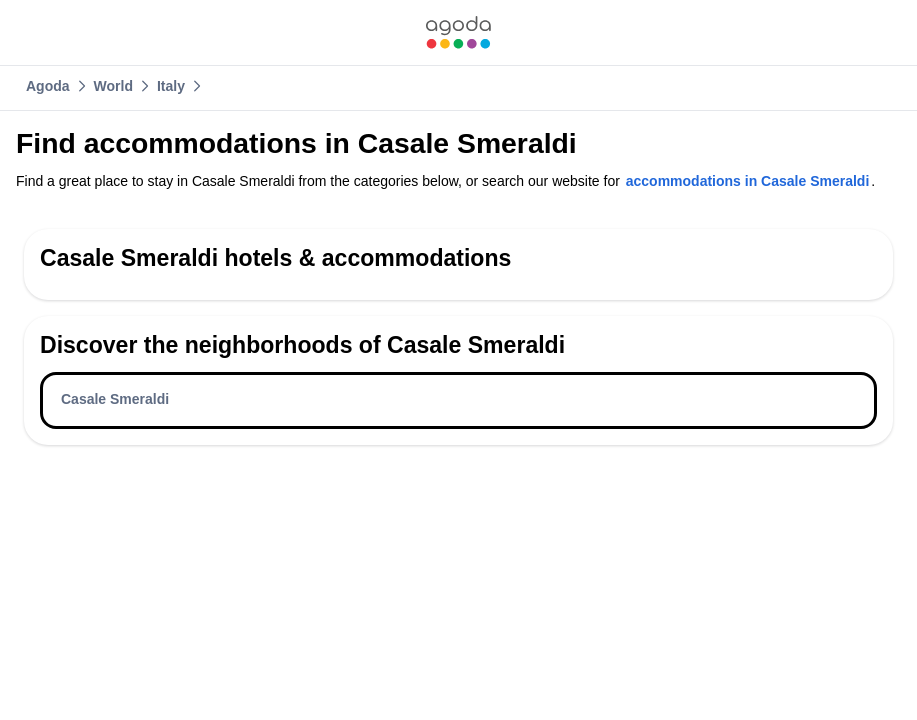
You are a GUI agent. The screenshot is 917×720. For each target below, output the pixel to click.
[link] (458, 32)
